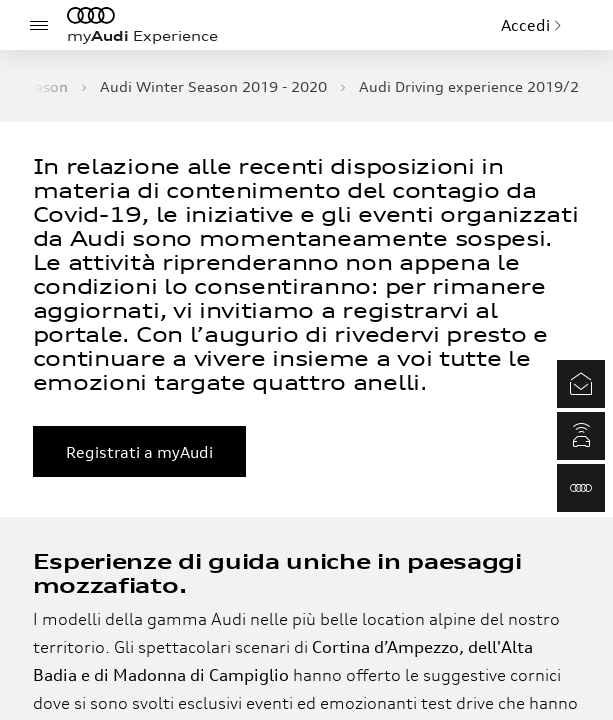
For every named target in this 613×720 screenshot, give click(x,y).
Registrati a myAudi (139, 451)
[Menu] (39, 25)
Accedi (531, 25)
